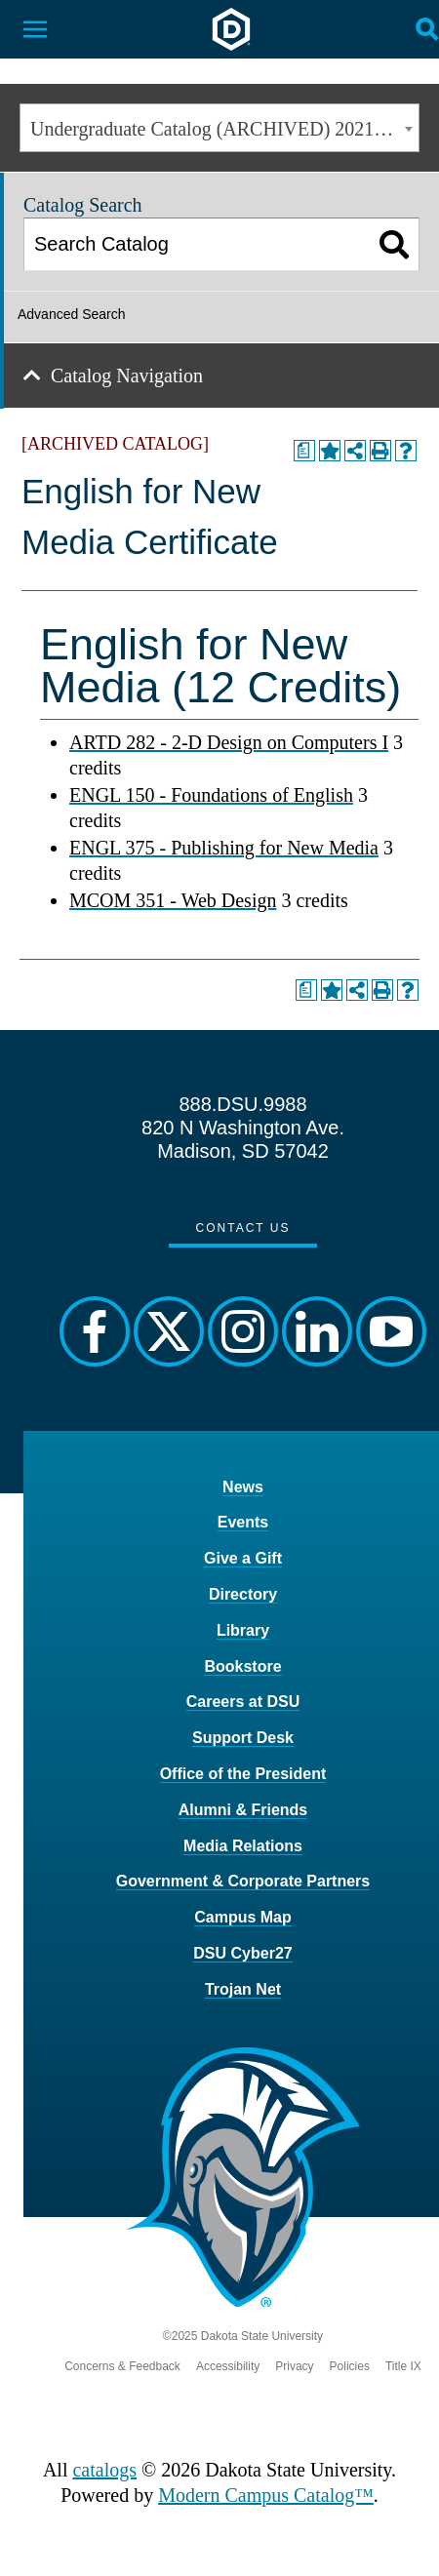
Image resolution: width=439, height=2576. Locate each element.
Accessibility (227, 2366)
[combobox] (219, 127)
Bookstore (242, 1666)
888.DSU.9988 (242, 1104)
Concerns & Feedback (122, 2366)
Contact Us (243, 1228)
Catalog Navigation (127, 375)
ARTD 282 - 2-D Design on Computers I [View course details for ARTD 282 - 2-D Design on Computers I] (228, 742)
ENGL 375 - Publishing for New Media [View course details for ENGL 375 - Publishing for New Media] (224, 847)
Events (243, 1522)
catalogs (104, 2469)
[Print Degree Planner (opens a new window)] (304, 450)
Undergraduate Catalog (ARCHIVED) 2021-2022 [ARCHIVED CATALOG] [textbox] (224, 128)
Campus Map (243, 1917)
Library (243, 1630)
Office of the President (243, 1773)
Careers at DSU (243, 1701)
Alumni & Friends (243, 1810)
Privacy (294, 2366)
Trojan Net (243, 1989)
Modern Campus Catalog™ (266, 2495)
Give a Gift (243, 1558)
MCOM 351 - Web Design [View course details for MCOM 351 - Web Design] (172, 900)
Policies (350, 2366)
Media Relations (242, 1846)
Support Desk (243, 1737)
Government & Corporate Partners (243, 1881)
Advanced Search (72, 314)
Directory (243, 1594)
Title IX (403, 2366)
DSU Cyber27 (242, 1953)
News (242, 1487)
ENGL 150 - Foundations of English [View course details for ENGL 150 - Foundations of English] (211, 795)
